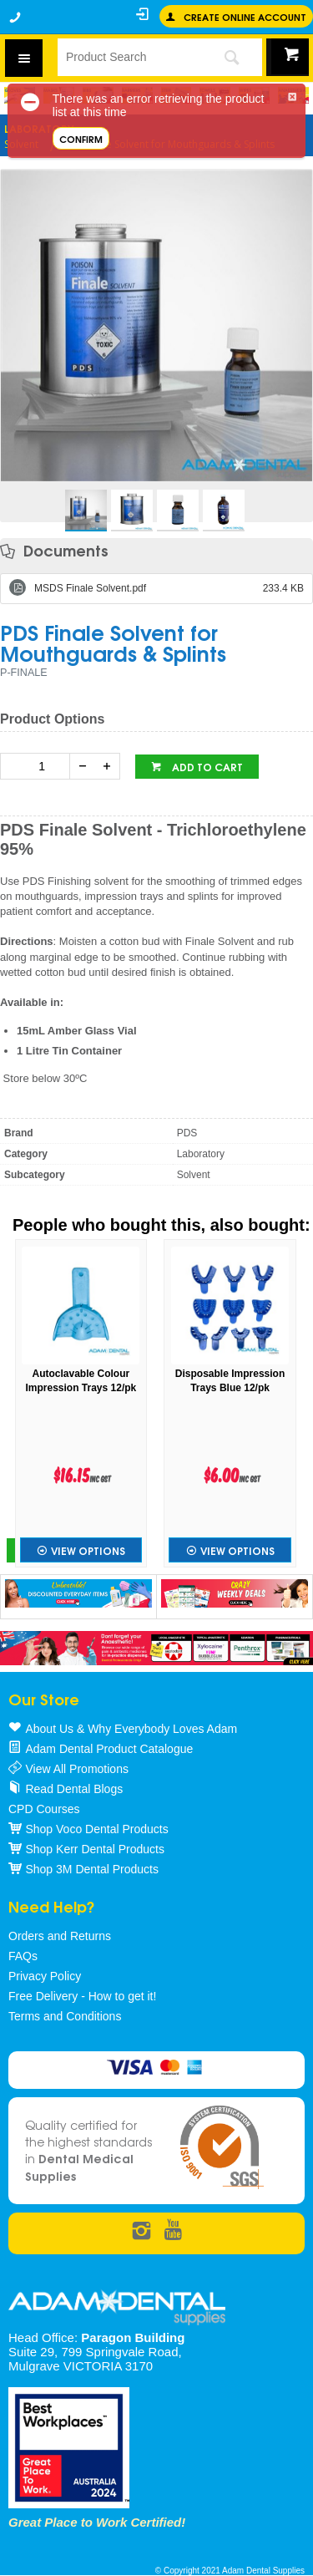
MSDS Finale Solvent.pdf (169, 588)
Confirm (81, 138)
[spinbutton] (38, 766)
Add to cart (206, 767)
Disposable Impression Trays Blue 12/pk (230, 1381)
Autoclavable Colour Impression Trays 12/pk (80, 1381)
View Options (88, 1550)
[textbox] (128, 56)
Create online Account (245, 16)
